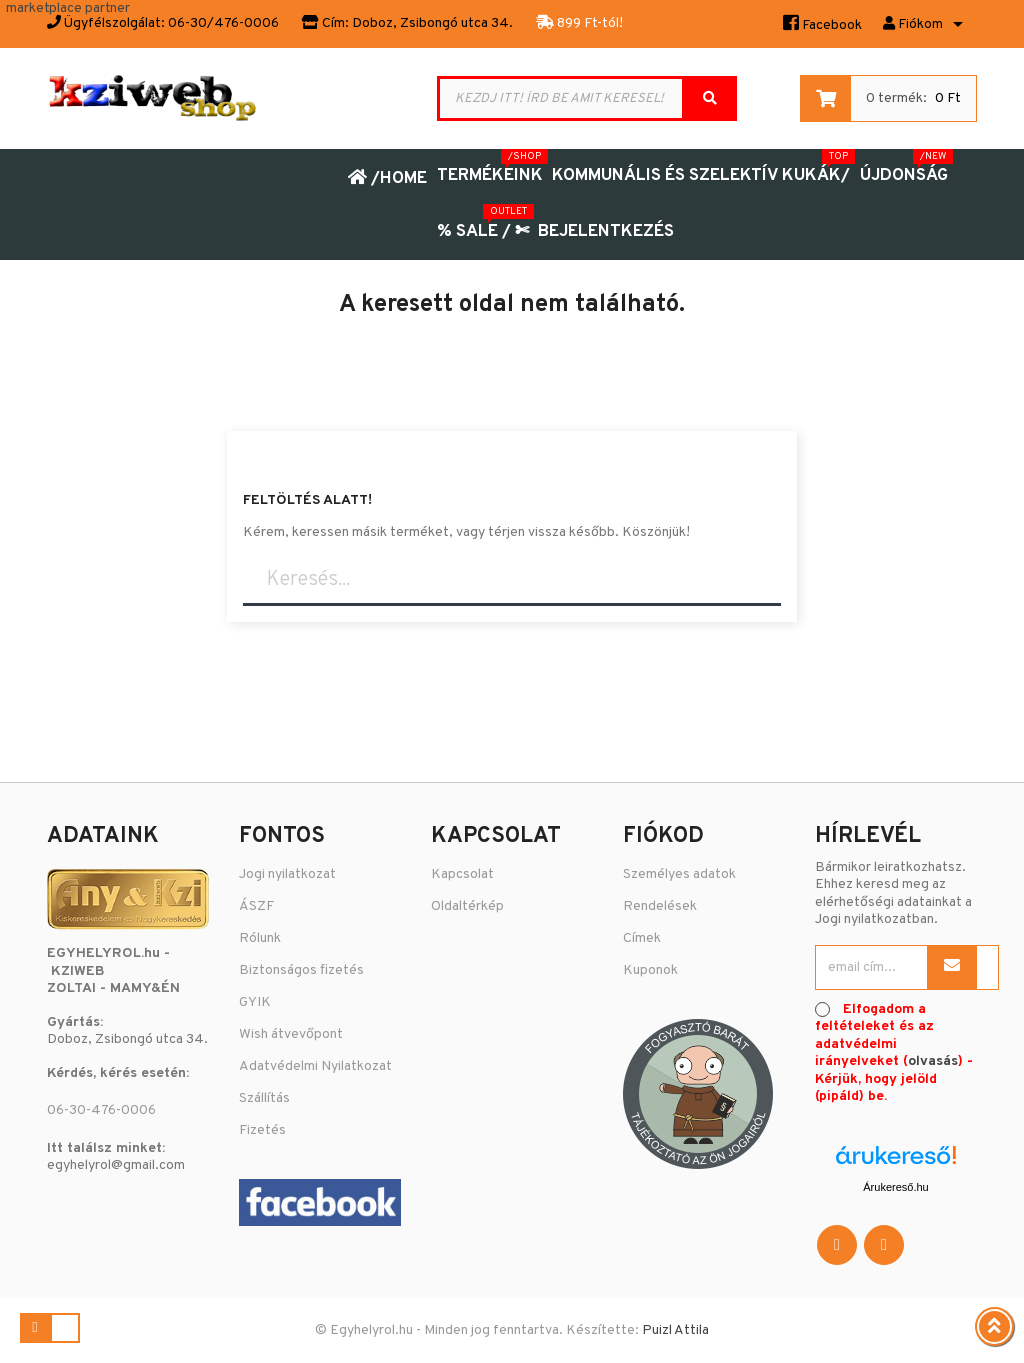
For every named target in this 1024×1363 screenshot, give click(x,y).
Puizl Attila (675, 1330)
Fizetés (262, 1130)
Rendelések (660, 906)
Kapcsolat (462, 874)
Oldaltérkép (467, 906)
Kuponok (650, 970)
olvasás (933, 1061)
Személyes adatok (679, 874)
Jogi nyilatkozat (287, 874)
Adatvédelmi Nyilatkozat (315, 1066)
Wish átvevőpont (291, 1034)
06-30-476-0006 (101, 1110)
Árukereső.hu (895, 1187)
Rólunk (260, 938)
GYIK (255, 1002)
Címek (642, 938)
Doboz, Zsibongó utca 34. (432, 23)
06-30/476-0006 (223, 23)
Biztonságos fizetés (301, 970)
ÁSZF (256, 906)
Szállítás (264, 1098)
